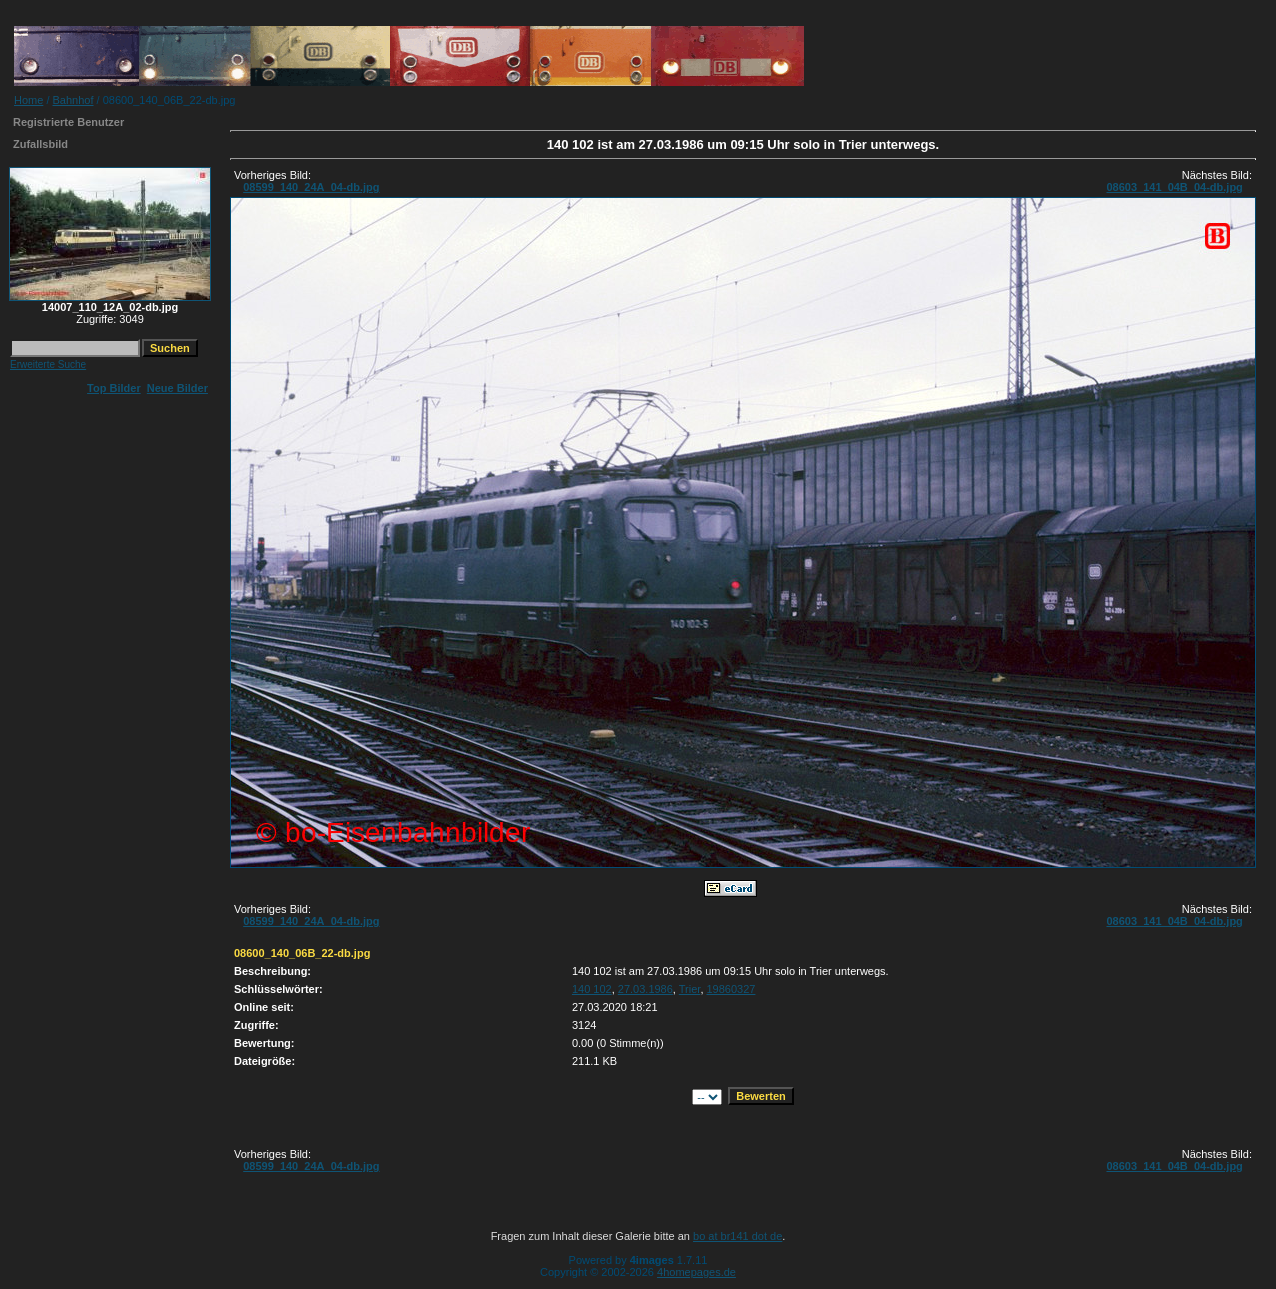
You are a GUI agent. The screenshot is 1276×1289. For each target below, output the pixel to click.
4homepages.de (696, 1272)
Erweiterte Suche (48, 364)
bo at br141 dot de (737, 1236)
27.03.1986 (645, 989)
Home (28, 100)
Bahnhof (73, 100)
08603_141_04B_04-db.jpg (1174, 187)
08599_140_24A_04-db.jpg (311, 187)
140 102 (592, 989)
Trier (690, 989)
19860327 (731, 989)
